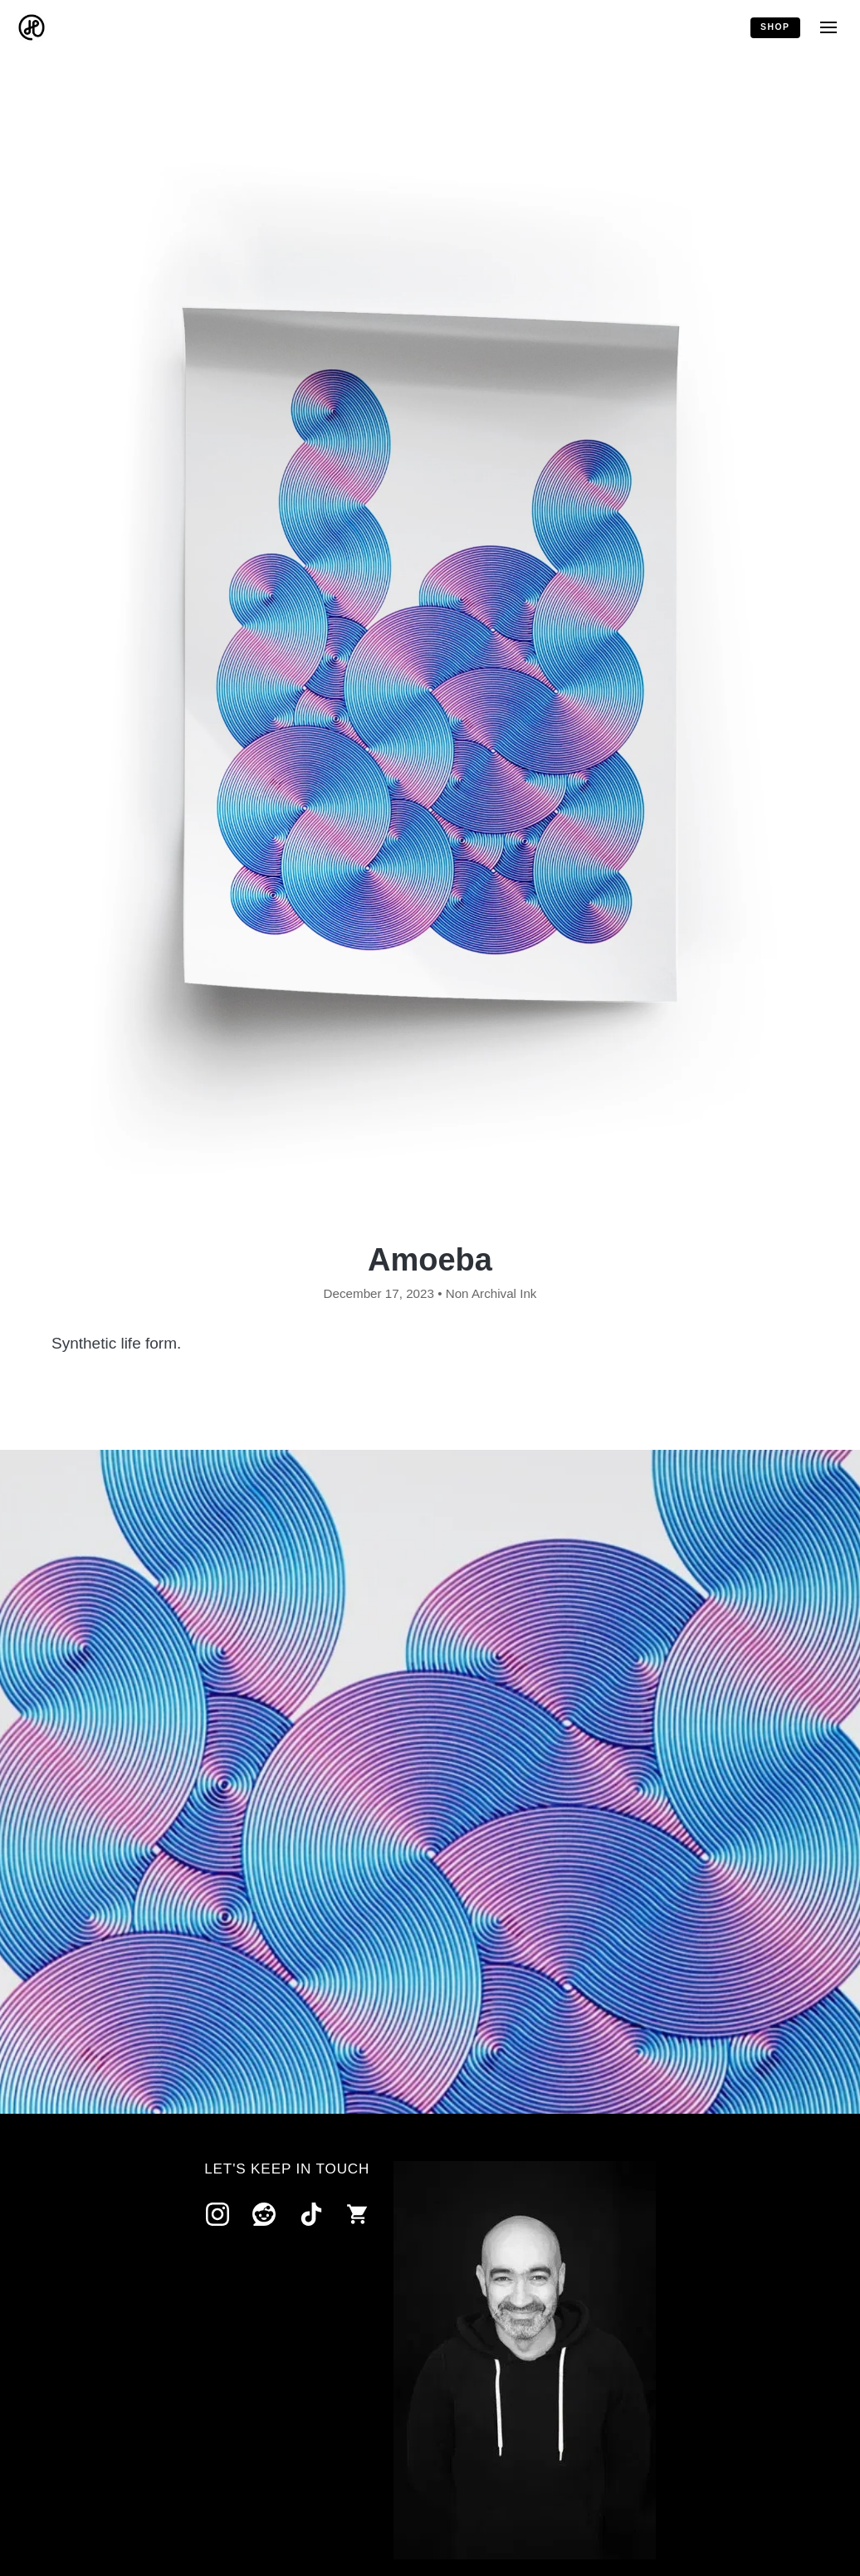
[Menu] (828, 27)
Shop (774, 27)
